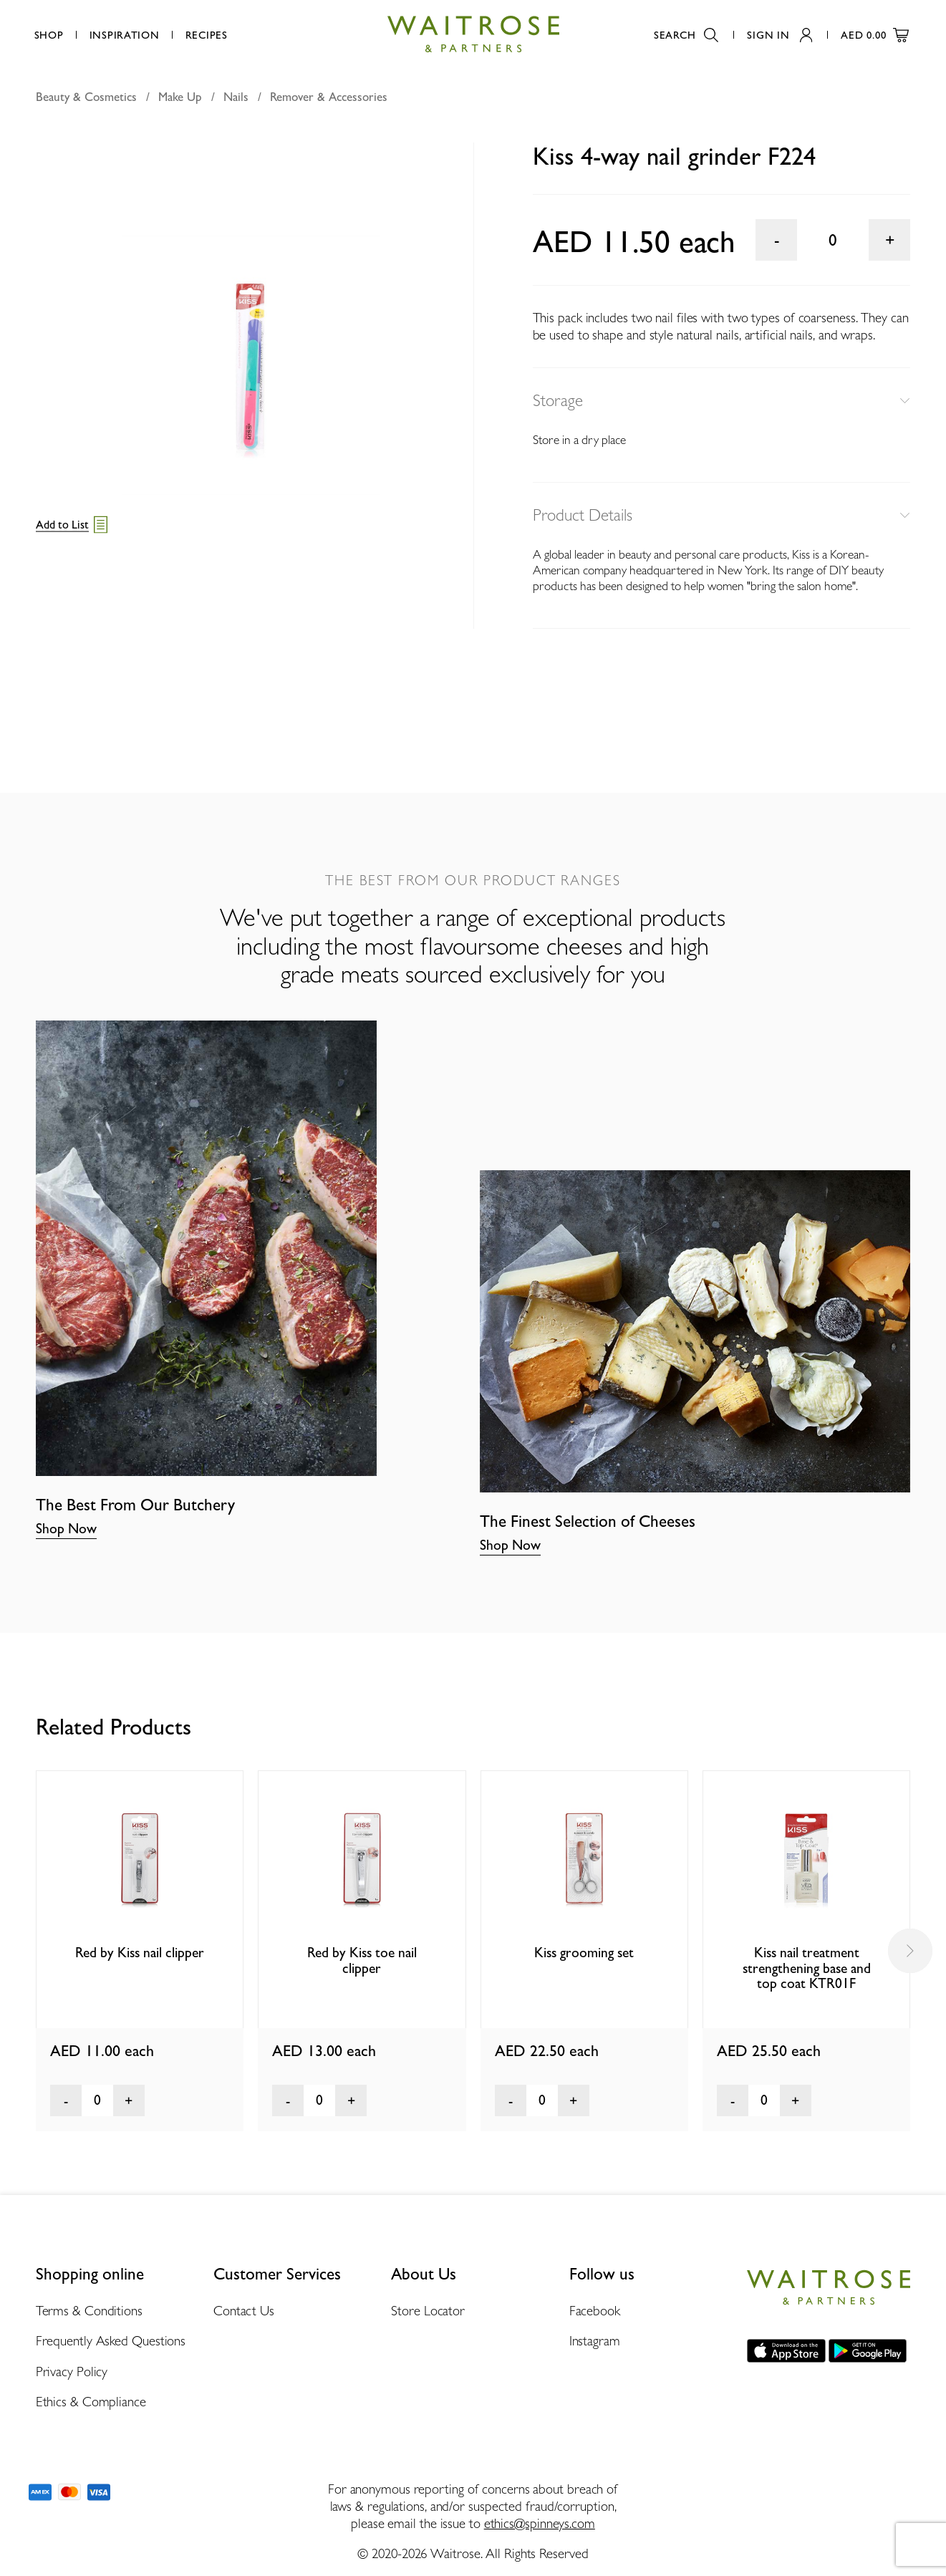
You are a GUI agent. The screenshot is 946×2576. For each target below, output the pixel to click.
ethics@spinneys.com (539, 2523)
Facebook (594, 2310)
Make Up (180, 97)
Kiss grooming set (584, 1952)
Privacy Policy (72, 2371)
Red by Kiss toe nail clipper (362, 1960)
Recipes (206, 35)
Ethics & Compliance (91, 2401)
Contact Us (243, 2310)
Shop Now (66, 1528)
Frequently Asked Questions (111, 2340)
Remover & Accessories (328, 97)
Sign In (779, 35)
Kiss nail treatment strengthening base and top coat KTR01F (807, 1968)
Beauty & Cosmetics (86, 97)
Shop (49, 35)
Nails (235, 97)
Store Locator (428, 2310)
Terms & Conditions (89, 2310)
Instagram (594, 2340)
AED (875, 35)
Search (686, 35)
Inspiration (125, 35)
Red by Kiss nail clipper (139, 1952)
